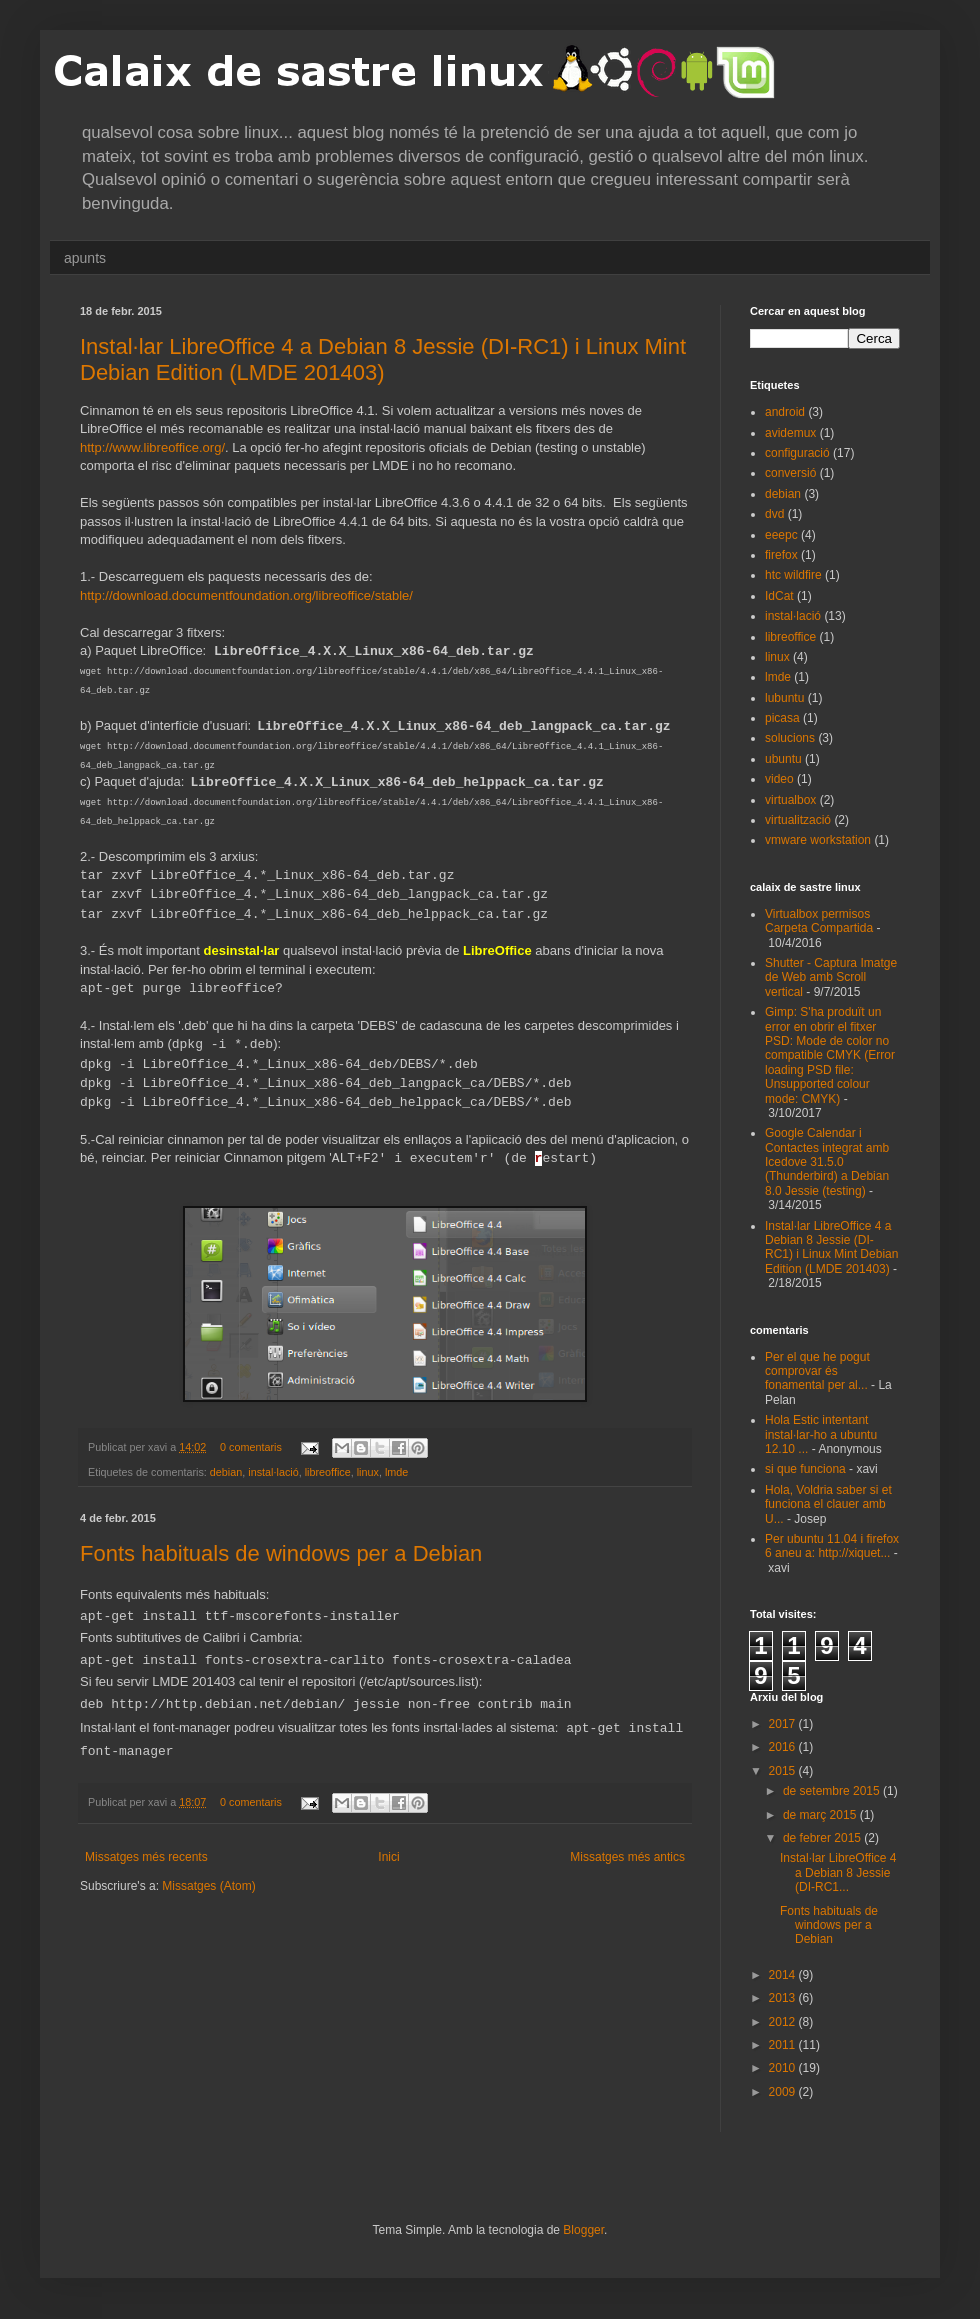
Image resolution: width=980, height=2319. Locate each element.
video (779, 779)
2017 (784, 1724)
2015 (784, 1771)
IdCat (779, 596)
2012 (784, 2022)
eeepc (781, 535)
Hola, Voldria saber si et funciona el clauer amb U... (828, 1504)
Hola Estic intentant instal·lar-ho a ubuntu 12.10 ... (821, 1434)
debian (226, 1472)
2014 (784, 1975)
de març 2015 (821, 1815)
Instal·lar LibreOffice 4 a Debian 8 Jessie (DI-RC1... (838, 1872)
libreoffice (328, 1472)
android (785, 412)
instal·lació (273, 1472)
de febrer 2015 (823, 1838)
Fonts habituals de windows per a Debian (281, 1553)
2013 (784, 1998)
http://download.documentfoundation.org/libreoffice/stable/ (246, 595)
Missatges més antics (627, 1857)
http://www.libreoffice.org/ (152, 447)
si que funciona (805, 1469)
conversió (790, 473)
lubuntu (784, 698)
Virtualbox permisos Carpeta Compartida (819, 921)
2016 (784, 1747)
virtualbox (790, 800)
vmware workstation (818, 840)
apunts (85, 258)
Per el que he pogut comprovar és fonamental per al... (817, 1371)
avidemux (790, 433)
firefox (781, 555)
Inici (388, 1857)
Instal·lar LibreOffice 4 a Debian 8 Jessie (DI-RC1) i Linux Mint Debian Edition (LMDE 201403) (383, 359)
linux (368, 1472)
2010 (784, 2068)
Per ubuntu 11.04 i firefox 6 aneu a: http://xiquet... (832, 1546)
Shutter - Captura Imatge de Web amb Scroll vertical (831, 977)
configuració (797, 453)
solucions (790, 738)
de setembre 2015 (833, 1791)
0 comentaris (251, 1447)
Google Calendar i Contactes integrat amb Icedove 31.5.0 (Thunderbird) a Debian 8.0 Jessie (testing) (827, 1162)
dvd (774, 514)
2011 (784, 2045)
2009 (784, 2092)
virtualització (798, 820)
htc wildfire (793, 575)
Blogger (583, 2230)
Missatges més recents (146, 1857)
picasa (782, 718)
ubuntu (783, 759)
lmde (396, 1472)
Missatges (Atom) (208, 1886)
